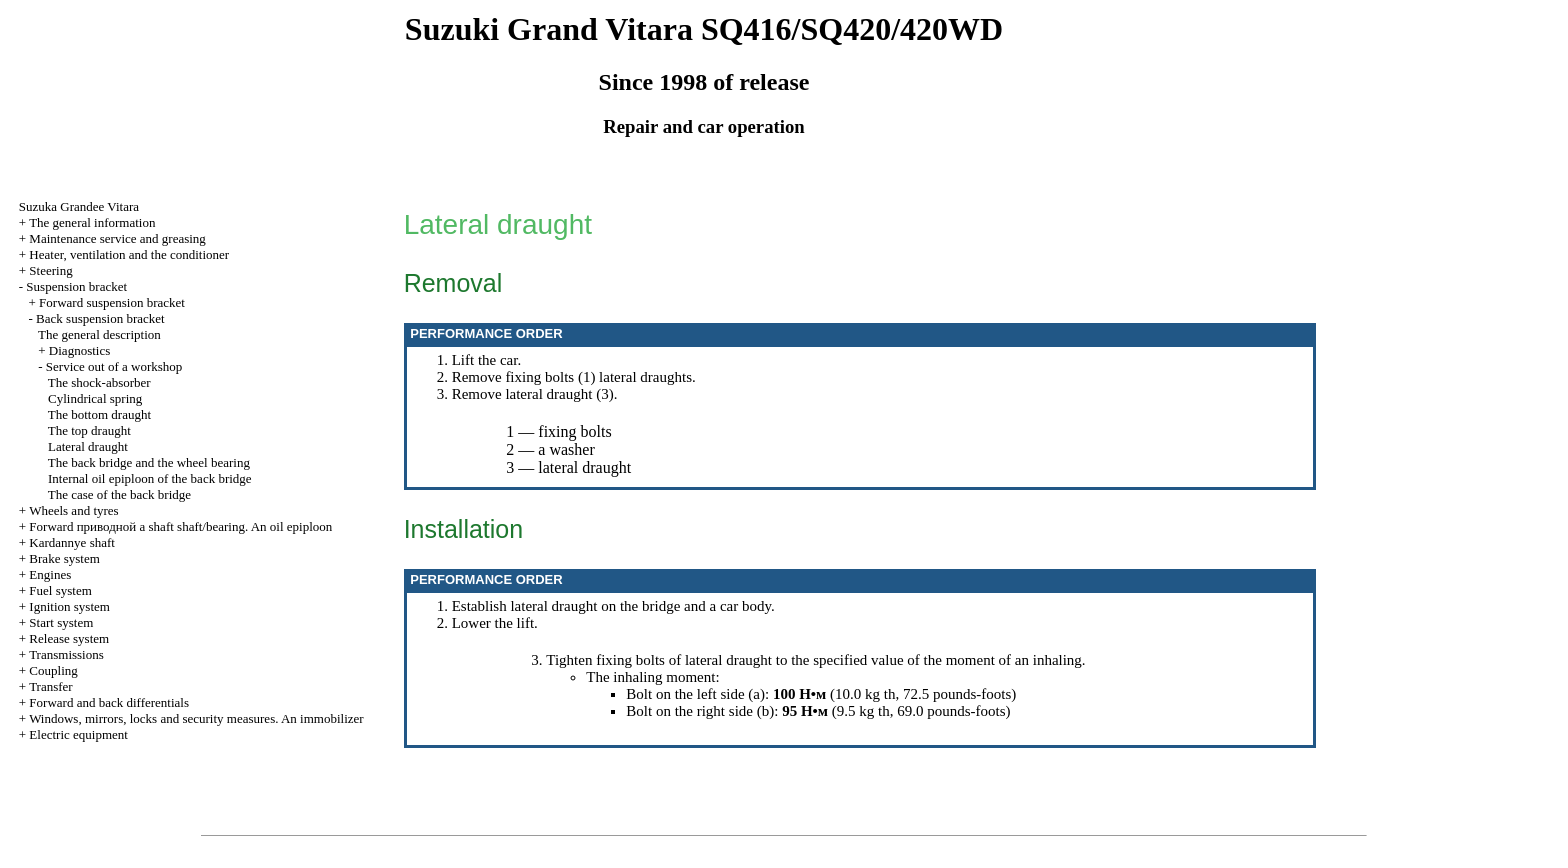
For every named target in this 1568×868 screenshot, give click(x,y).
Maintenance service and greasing (117, 238)
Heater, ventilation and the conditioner (129, 254)
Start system (61, 622)
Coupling (53, 670)
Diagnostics (79, 350)
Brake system (64, 558)
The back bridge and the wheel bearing (149, 462)
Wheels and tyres (74, 510)
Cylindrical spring (95, 398)
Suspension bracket (76, 286)
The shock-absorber (99, 382)
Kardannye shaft (72, 542)
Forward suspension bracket (112, 302)
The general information (92, 222)
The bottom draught (99, 414)
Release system (69, 638)
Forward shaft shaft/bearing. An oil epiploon (180, 526)
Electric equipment (78, 734)
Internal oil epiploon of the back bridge (150, 478)
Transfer (51, 686)
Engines (50, 574)
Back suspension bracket (100, 318)
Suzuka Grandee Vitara (79, 206)
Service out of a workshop (114, 366)
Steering (50, 270)
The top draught (89, 430)
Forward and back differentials (109, 702)
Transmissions (66, 654)
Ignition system (69, 606)
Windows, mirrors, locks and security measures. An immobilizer (196, 718)
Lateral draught (88, 446)
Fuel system (60, 590)
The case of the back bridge (119, 494)
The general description (99, 334)
